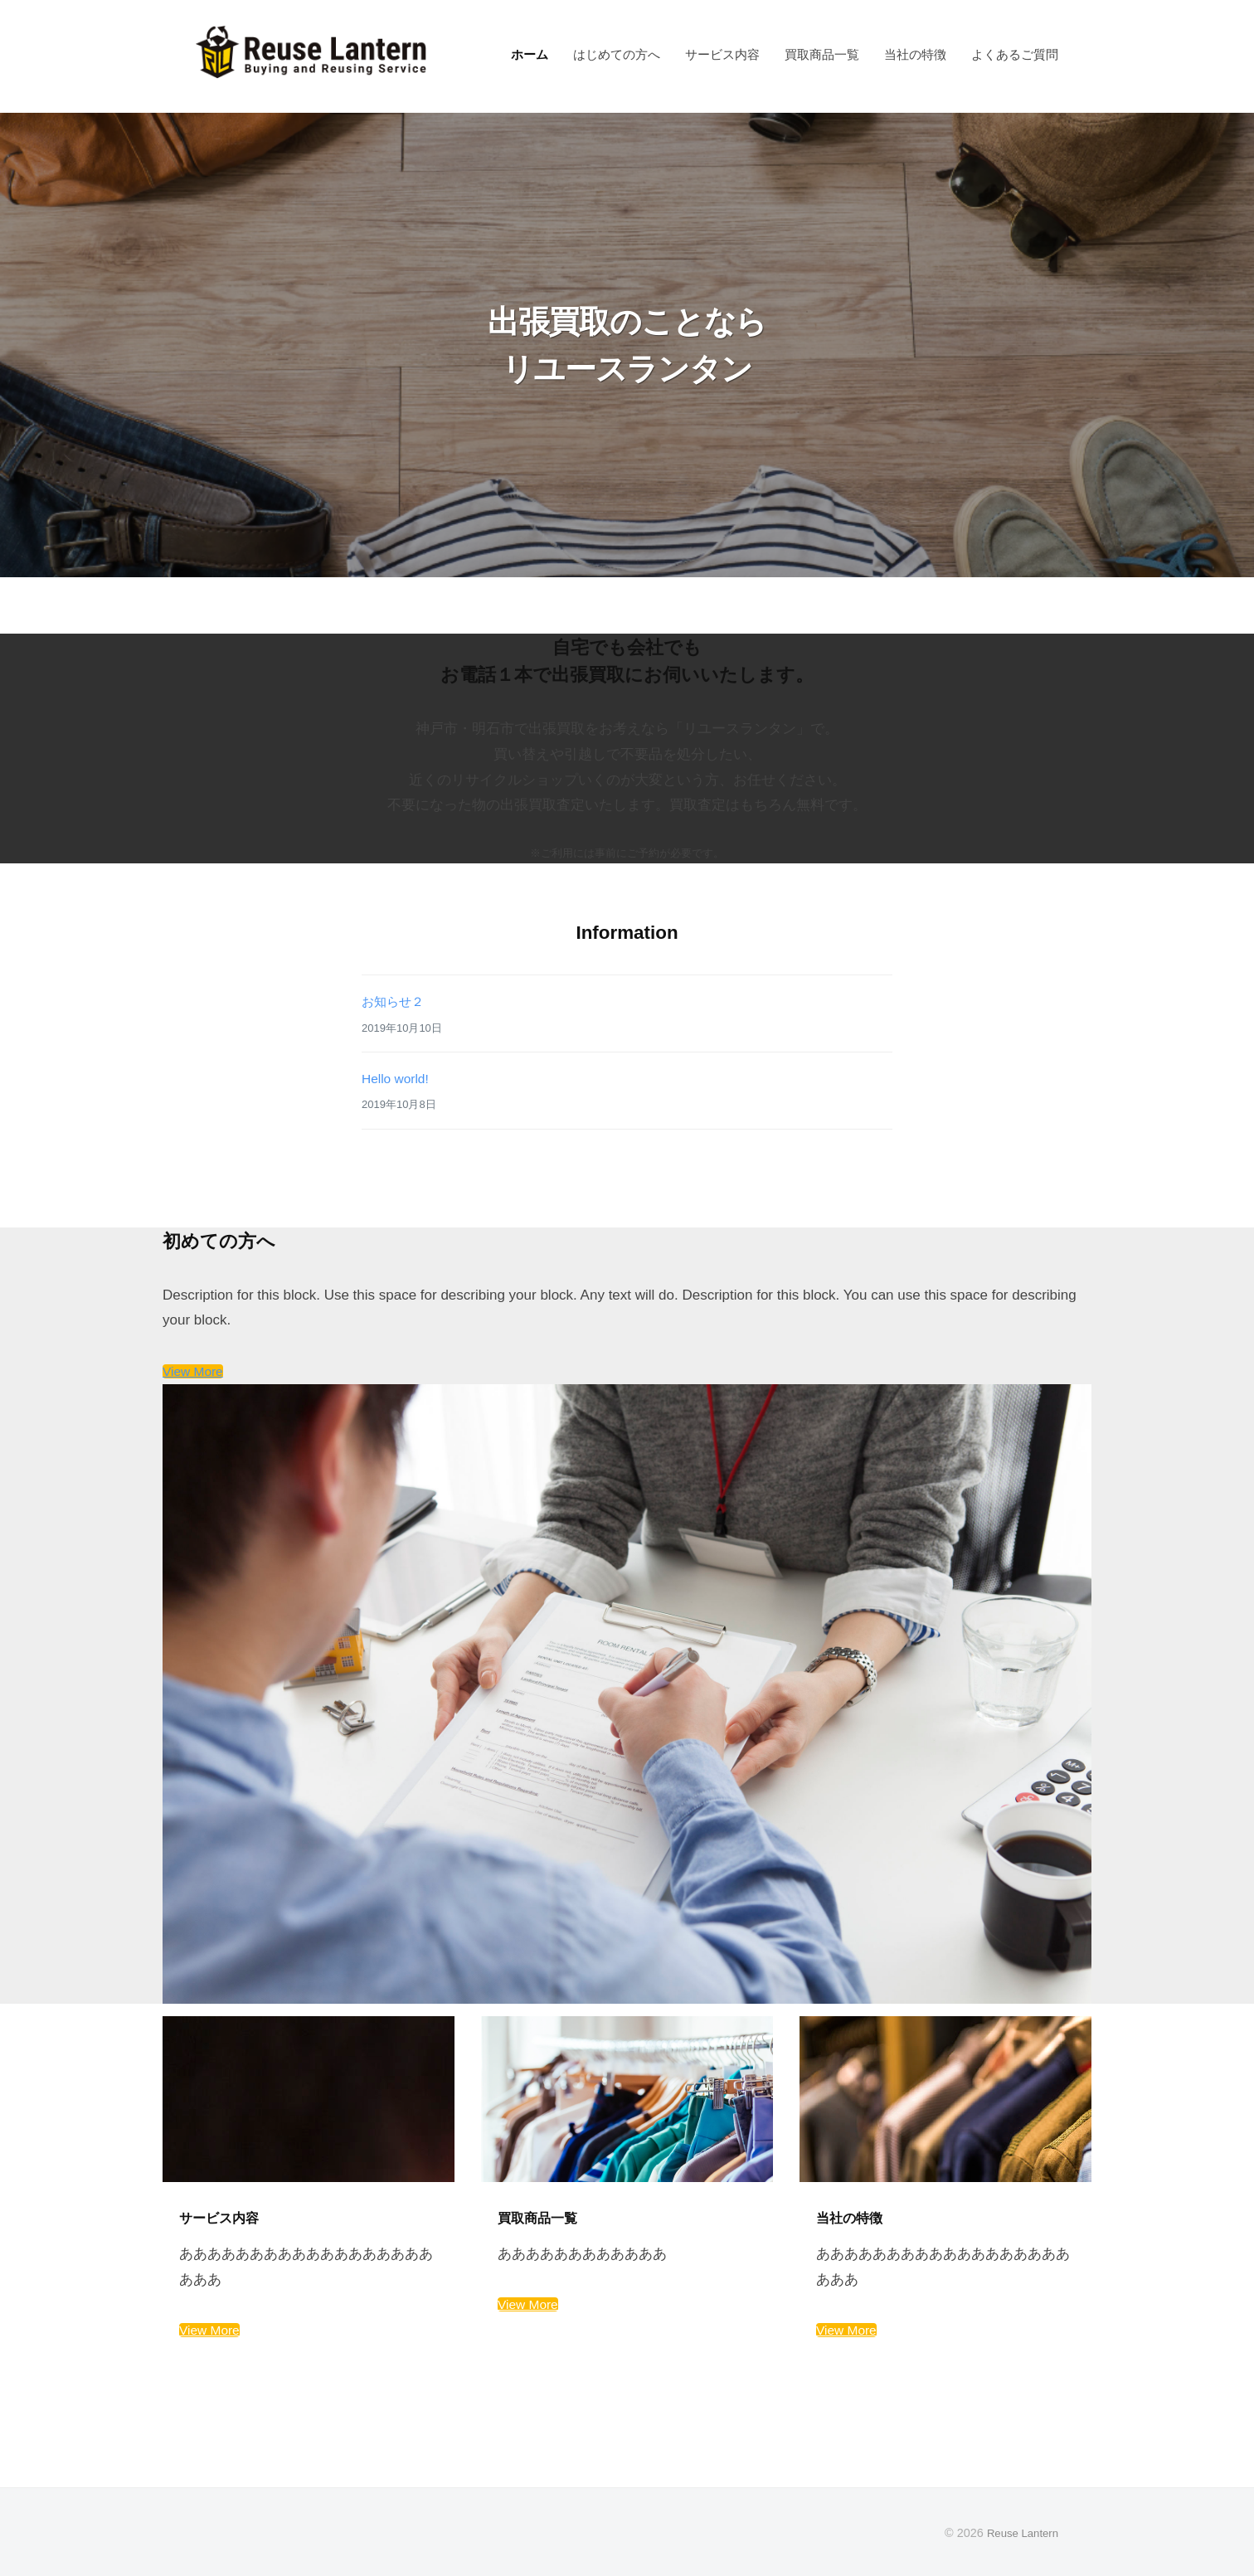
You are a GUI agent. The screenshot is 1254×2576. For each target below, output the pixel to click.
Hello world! (398, 1078)
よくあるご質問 (1014, 54)
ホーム (529, 54)
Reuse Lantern (1018, 2533)
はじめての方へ (616, 54)
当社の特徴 (915, 54)
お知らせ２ (397, 1001)
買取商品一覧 (822, 54)
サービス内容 (722, 54)
